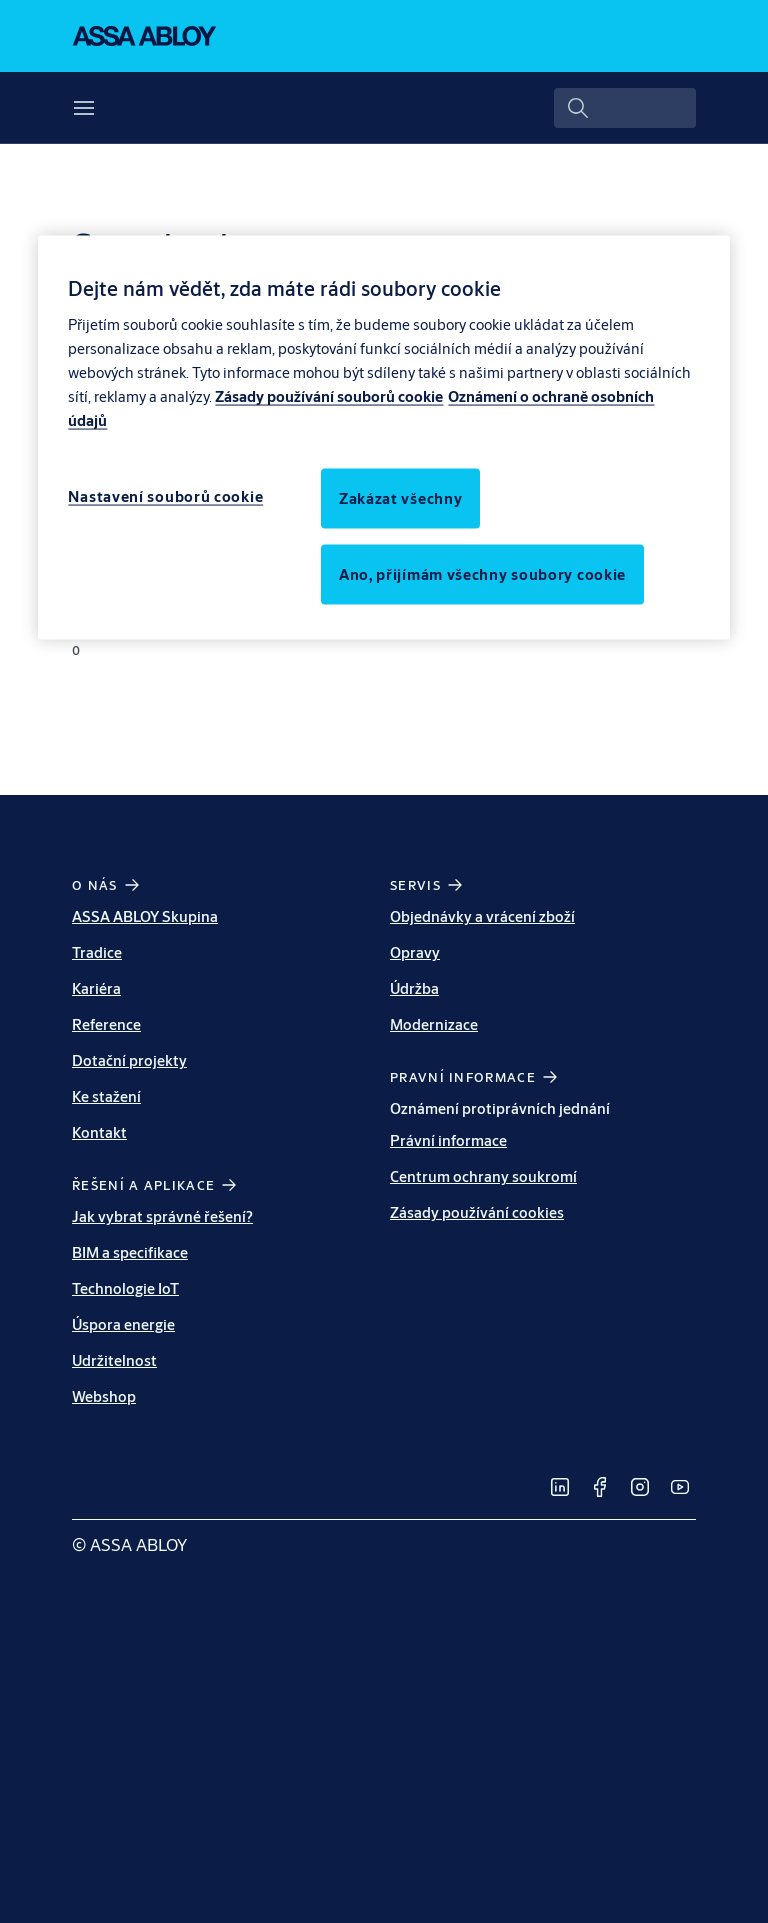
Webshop (104, 1396)
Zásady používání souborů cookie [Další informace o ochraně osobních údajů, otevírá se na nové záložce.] (329, 395)
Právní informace (448, 1140)
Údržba (414, 988)
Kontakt (99, 1132)
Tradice (97, 952)
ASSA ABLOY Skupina (145, 916)
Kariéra (96, 988)
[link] (560, 1487)
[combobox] (625, 108)
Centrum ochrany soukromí (483, 1176)
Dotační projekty (129, 1060)
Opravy (415, 952)
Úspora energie (123, 1324)
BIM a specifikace (130, 1252)
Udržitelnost (114, 1360)
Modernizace (434, 1024)
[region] (383, 437)
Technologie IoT (125, 1288)
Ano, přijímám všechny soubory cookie (482, 573)
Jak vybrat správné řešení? (162, 1216)
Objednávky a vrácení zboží (482, 916)
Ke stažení (106, 1096)
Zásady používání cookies (477, 1212)
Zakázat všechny (401, 497)
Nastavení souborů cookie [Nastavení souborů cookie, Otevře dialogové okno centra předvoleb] (165, 495)
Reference (106, 1024)
